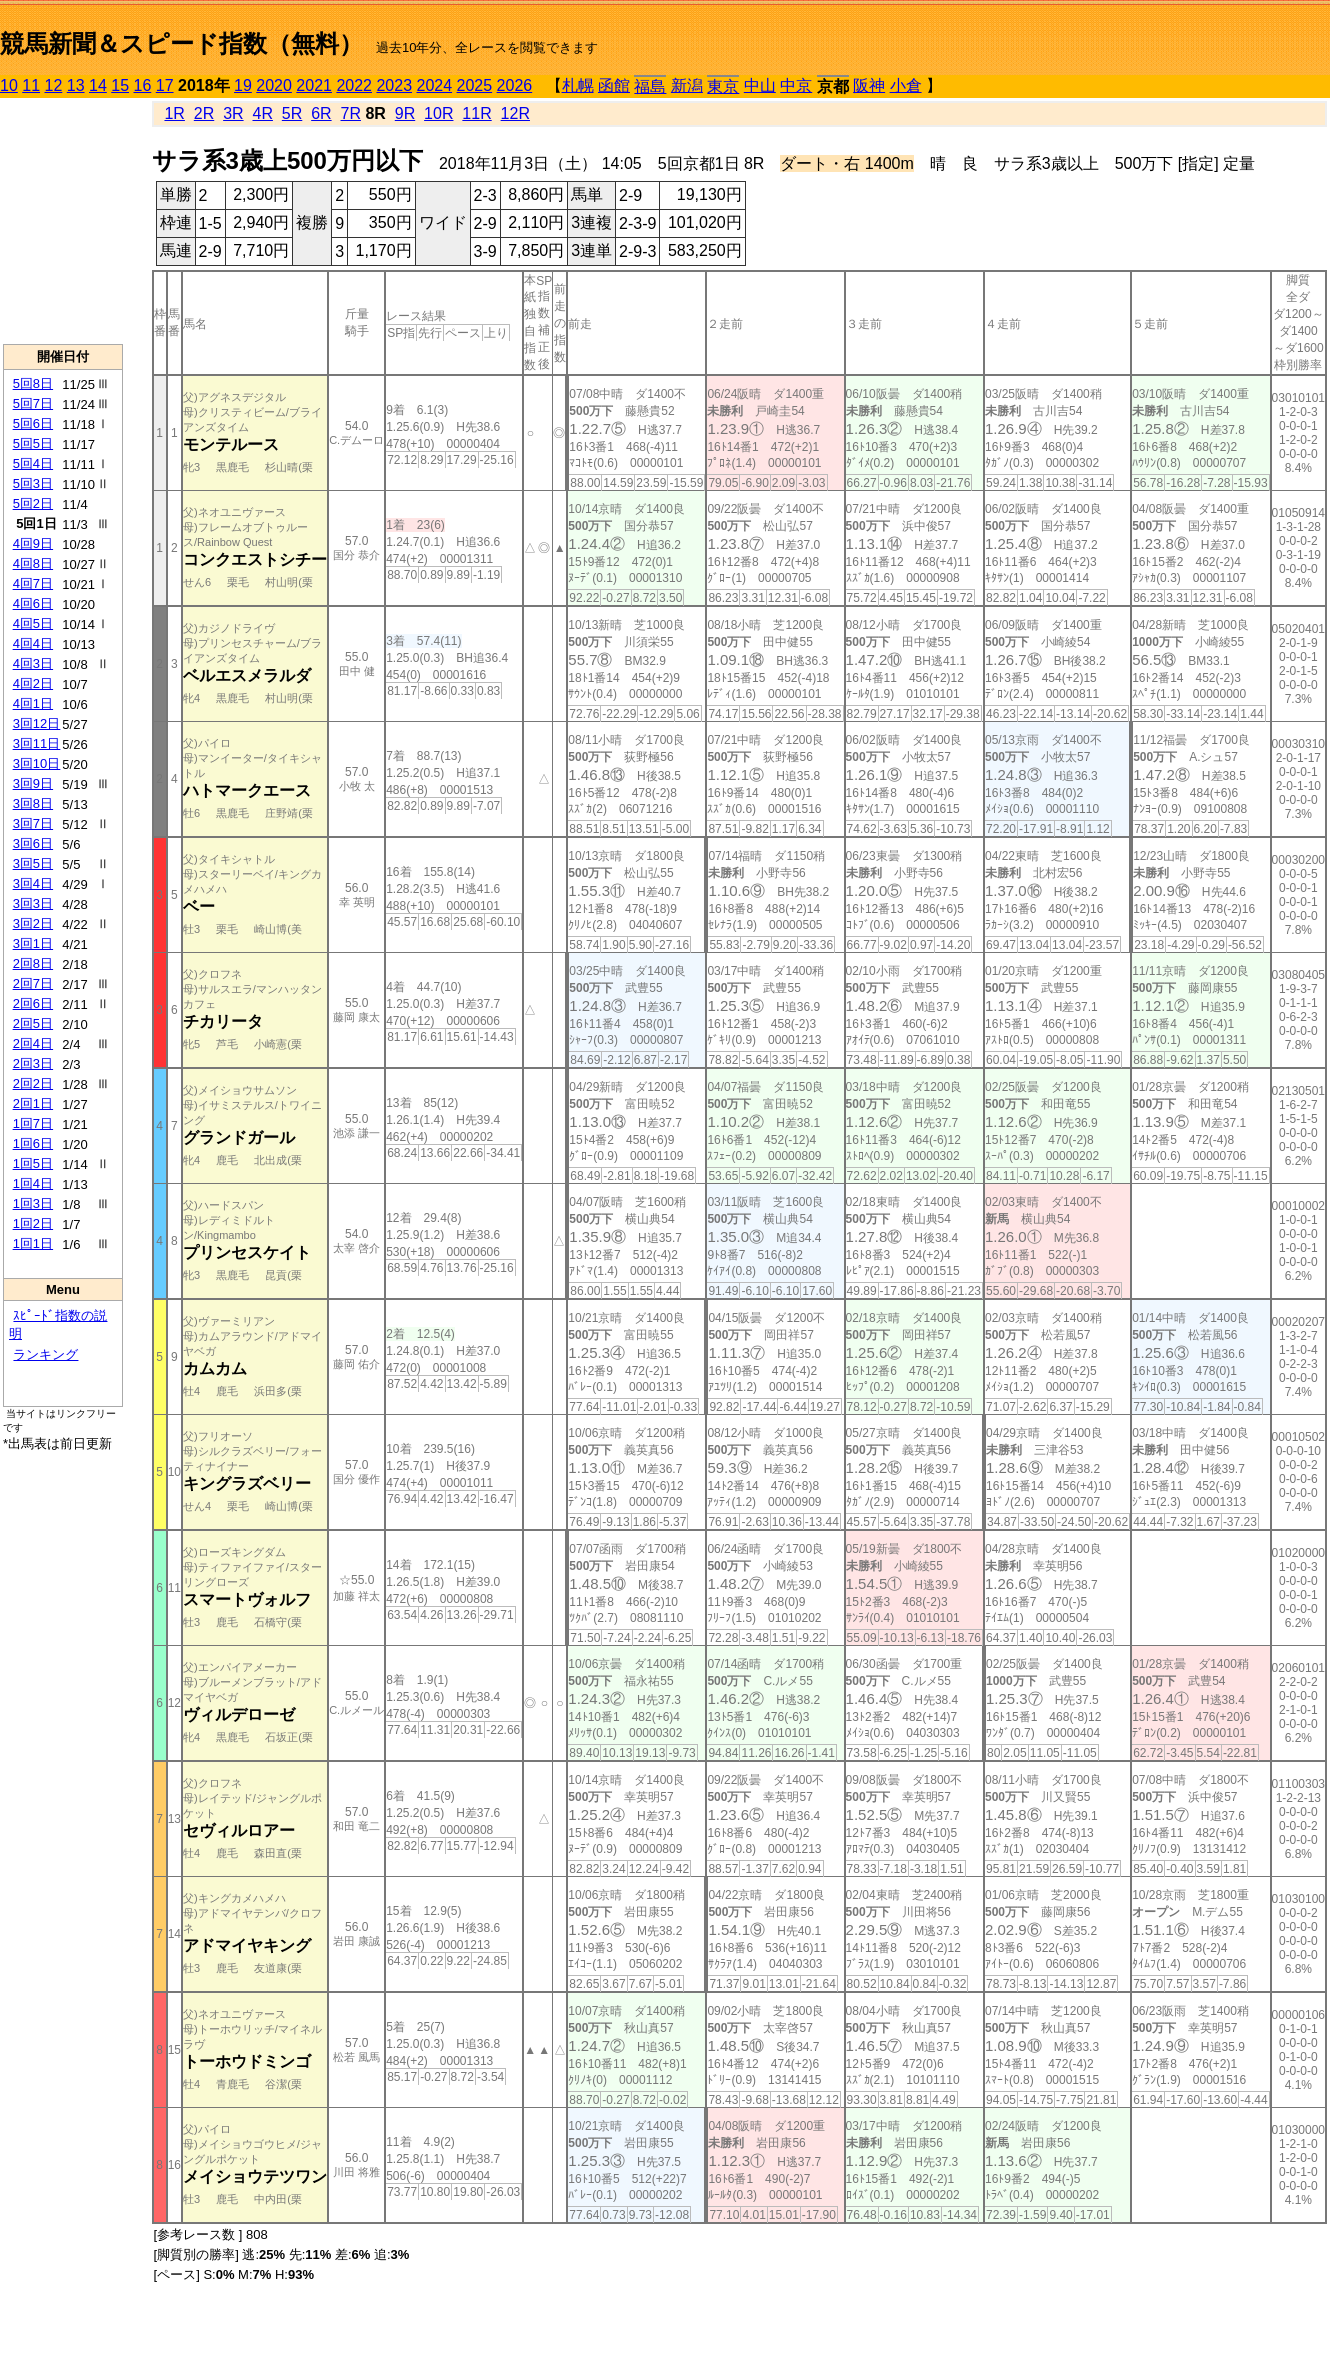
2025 (475, 85)
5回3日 (33, 483)
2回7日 (33, 983)
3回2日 (33, 923)
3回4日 (33, 883)
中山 (760, 85)
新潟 (687, 85)
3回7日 (33, 823)
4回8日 (33, 563)
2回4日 (33, 1043)
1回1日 (33, 1243)
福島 (650, 86)
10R (438, 113)
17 (165, 85)
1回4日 (33, 1183)
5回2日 (33, 503)
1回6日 (33, 1143)
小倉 (906, 85)
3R (233, 113)
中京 (796, 85)
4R (262, 113)
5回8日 (33, 383)
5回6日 (33, 423)
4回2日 (33, 683)
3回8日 (33, 803)
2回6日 (33, 1003)
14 (98, 85)
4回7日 (33, 583)
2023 (394, 85)
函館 (614, 85)
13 (76, 85)
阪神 (869, 85)
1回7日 (33, 1123)
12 (54, 85)
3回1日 (33, 943)
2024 (434, 85)
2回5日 (33, 1023)
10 (9, 85)
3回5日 (33, 863)
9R (405, 113)
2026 (515, 85)
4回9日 (33, 543)
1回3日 (33, 1203)
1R (174, 113)
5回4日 (33, 463)
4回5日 (33, 623)
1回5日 (33, 1163)
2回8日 (33, 963)
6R (321, 113)
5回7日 (33, 403)
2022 (354, 85)
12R (515, 113)
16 (143, 85)
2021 (314, 85)
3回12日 (37, 723)
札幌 (578, 85)
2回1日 (33, 1103)
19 (243, 85)
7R (351, 113)
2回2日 (33, 1083)
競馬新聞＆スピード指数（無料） (181, 43)
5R (292, 113)
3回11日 (37, 743)
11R (476, 113)
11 (31, 85)
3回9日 (33, 783)
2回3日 (33, 1063)
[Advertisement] (63, 221)
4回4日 (33, 643)
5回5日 (33, 443)
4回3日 (33, 663)
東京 (723, 86)
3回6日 (33, 843)
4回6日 (33, 603)
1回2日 (33, 1223)
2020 (274, 85)
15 (120, 85)
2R (204, 113)
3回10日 (37, 763)
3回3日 (33, 903)
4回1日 (33, 703)
